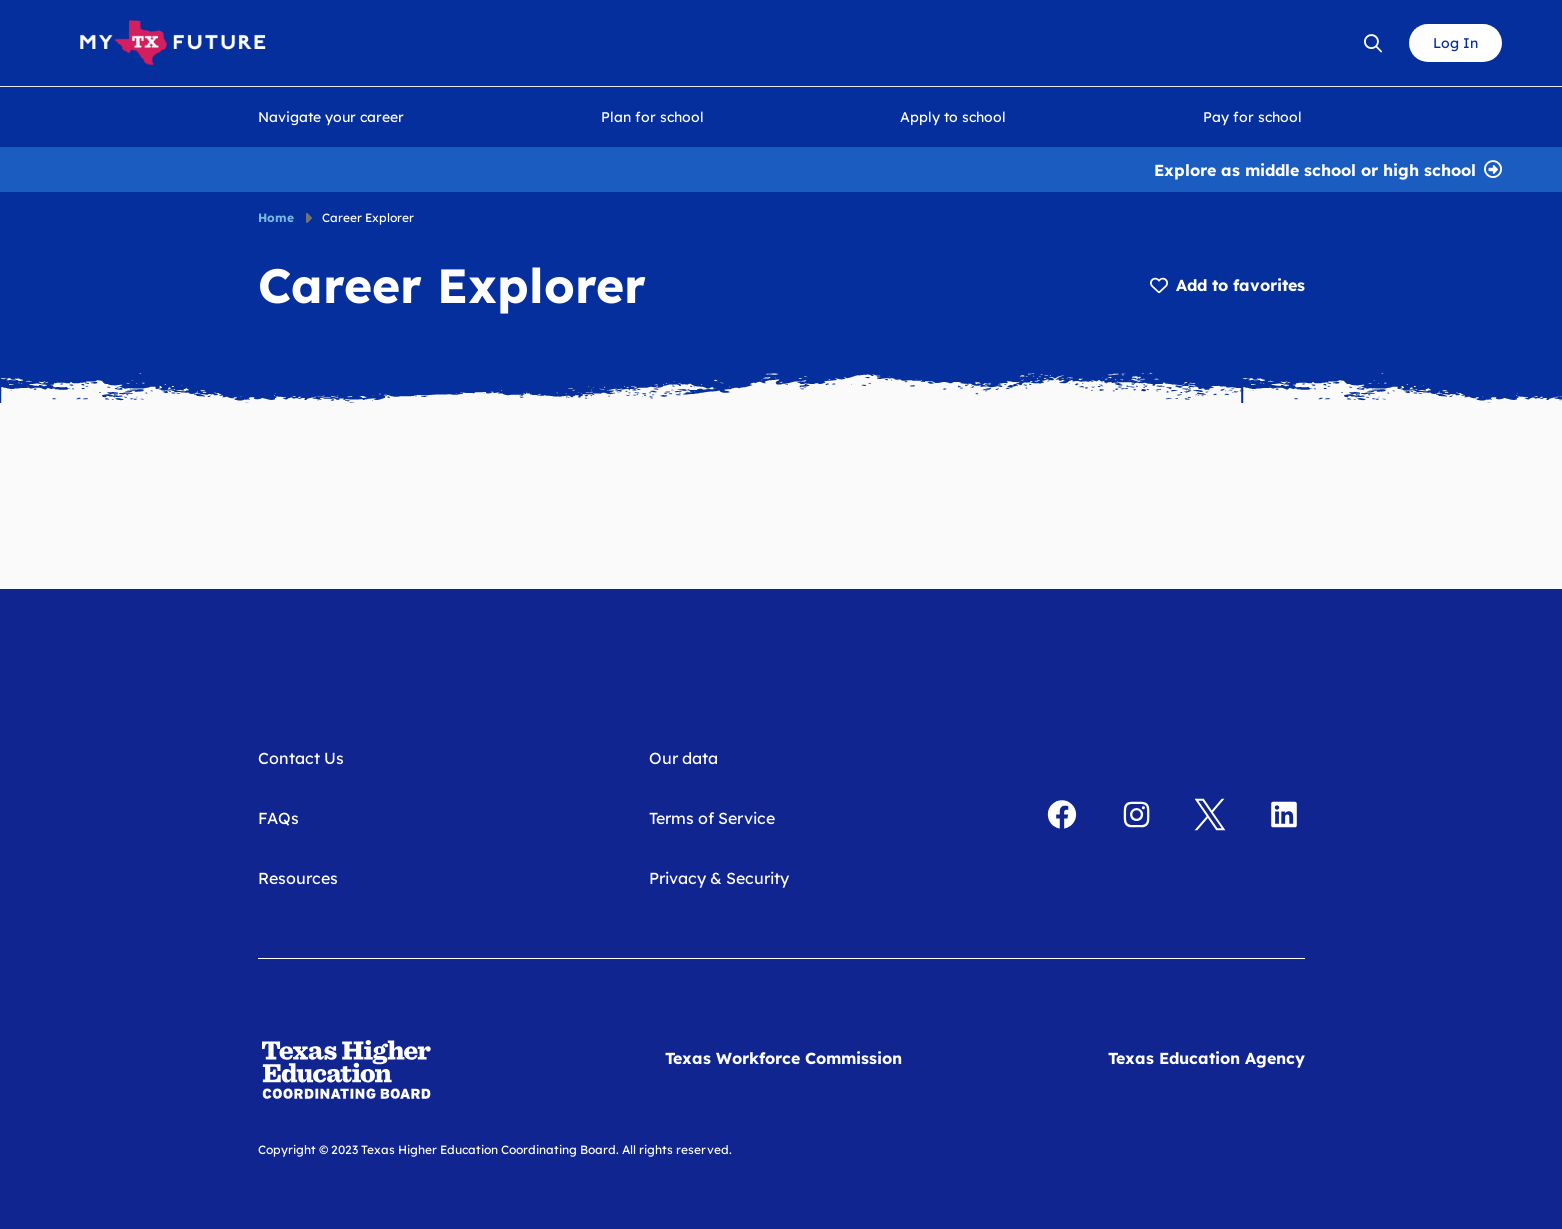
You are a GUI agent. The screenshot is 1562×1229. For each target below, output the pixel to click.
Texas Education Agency (1206, 1058)
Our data (683, 758)
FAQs (278, 818)
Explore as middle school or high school (1315, 168)
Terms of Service (712, 818)
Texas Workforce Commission (783, 1058)
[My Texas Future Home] (172, 43)
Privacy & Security (719, 878)
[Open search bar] (1373, 43)
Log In (1455, 43)
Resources (298, 878)
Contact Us (301, 758)
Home (276, 217)
